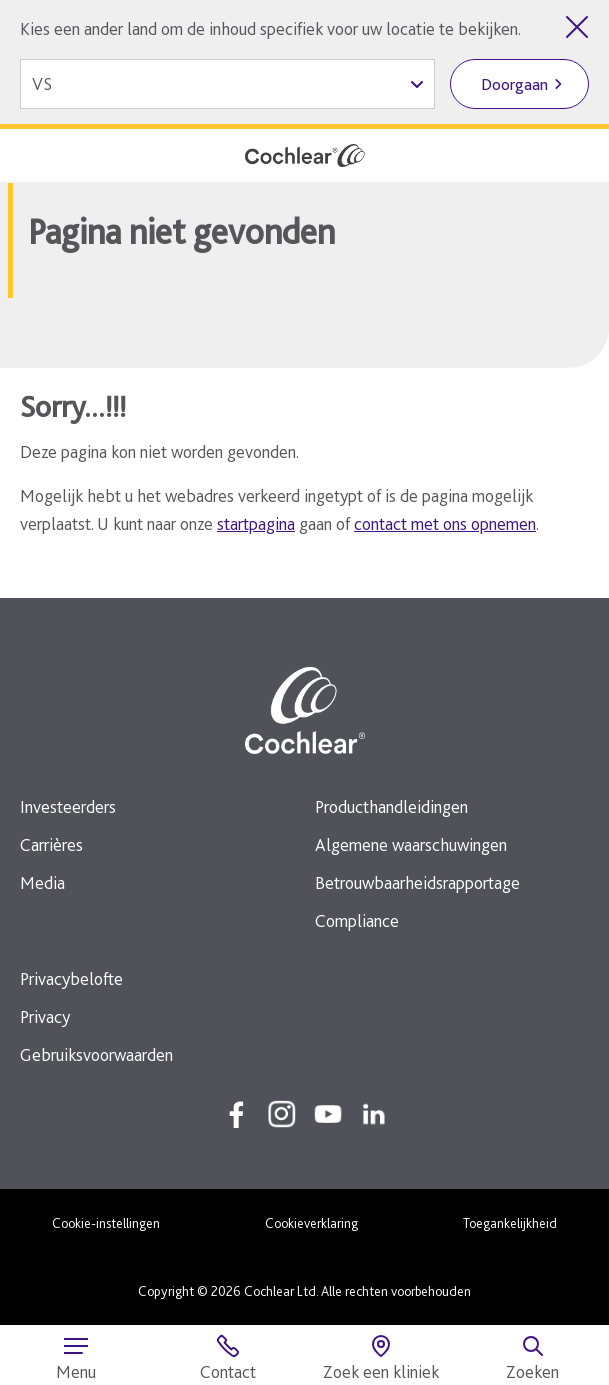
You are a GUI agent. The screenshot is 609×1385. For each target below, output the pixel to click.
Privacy (45, 1016)
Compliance (357, 920)
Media (42, 882)
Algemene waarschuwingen (411, 844)
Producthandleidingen (391, 806)
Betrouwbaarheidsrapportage (417, 882)
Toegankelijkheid (510, 1223)
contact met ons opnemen (445, 523)
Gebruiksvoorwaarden (96, 1054)
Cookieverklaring (311, 1223)
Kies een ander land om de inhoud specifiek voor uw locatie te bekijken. (270, 28)
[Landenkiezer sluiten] (577, 27)
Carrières (51, 844)
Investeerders (68, 806)
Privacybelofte (71, 978)
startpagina (256, 523)
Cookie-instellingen (106, 1223)
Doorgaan (514, 84)
